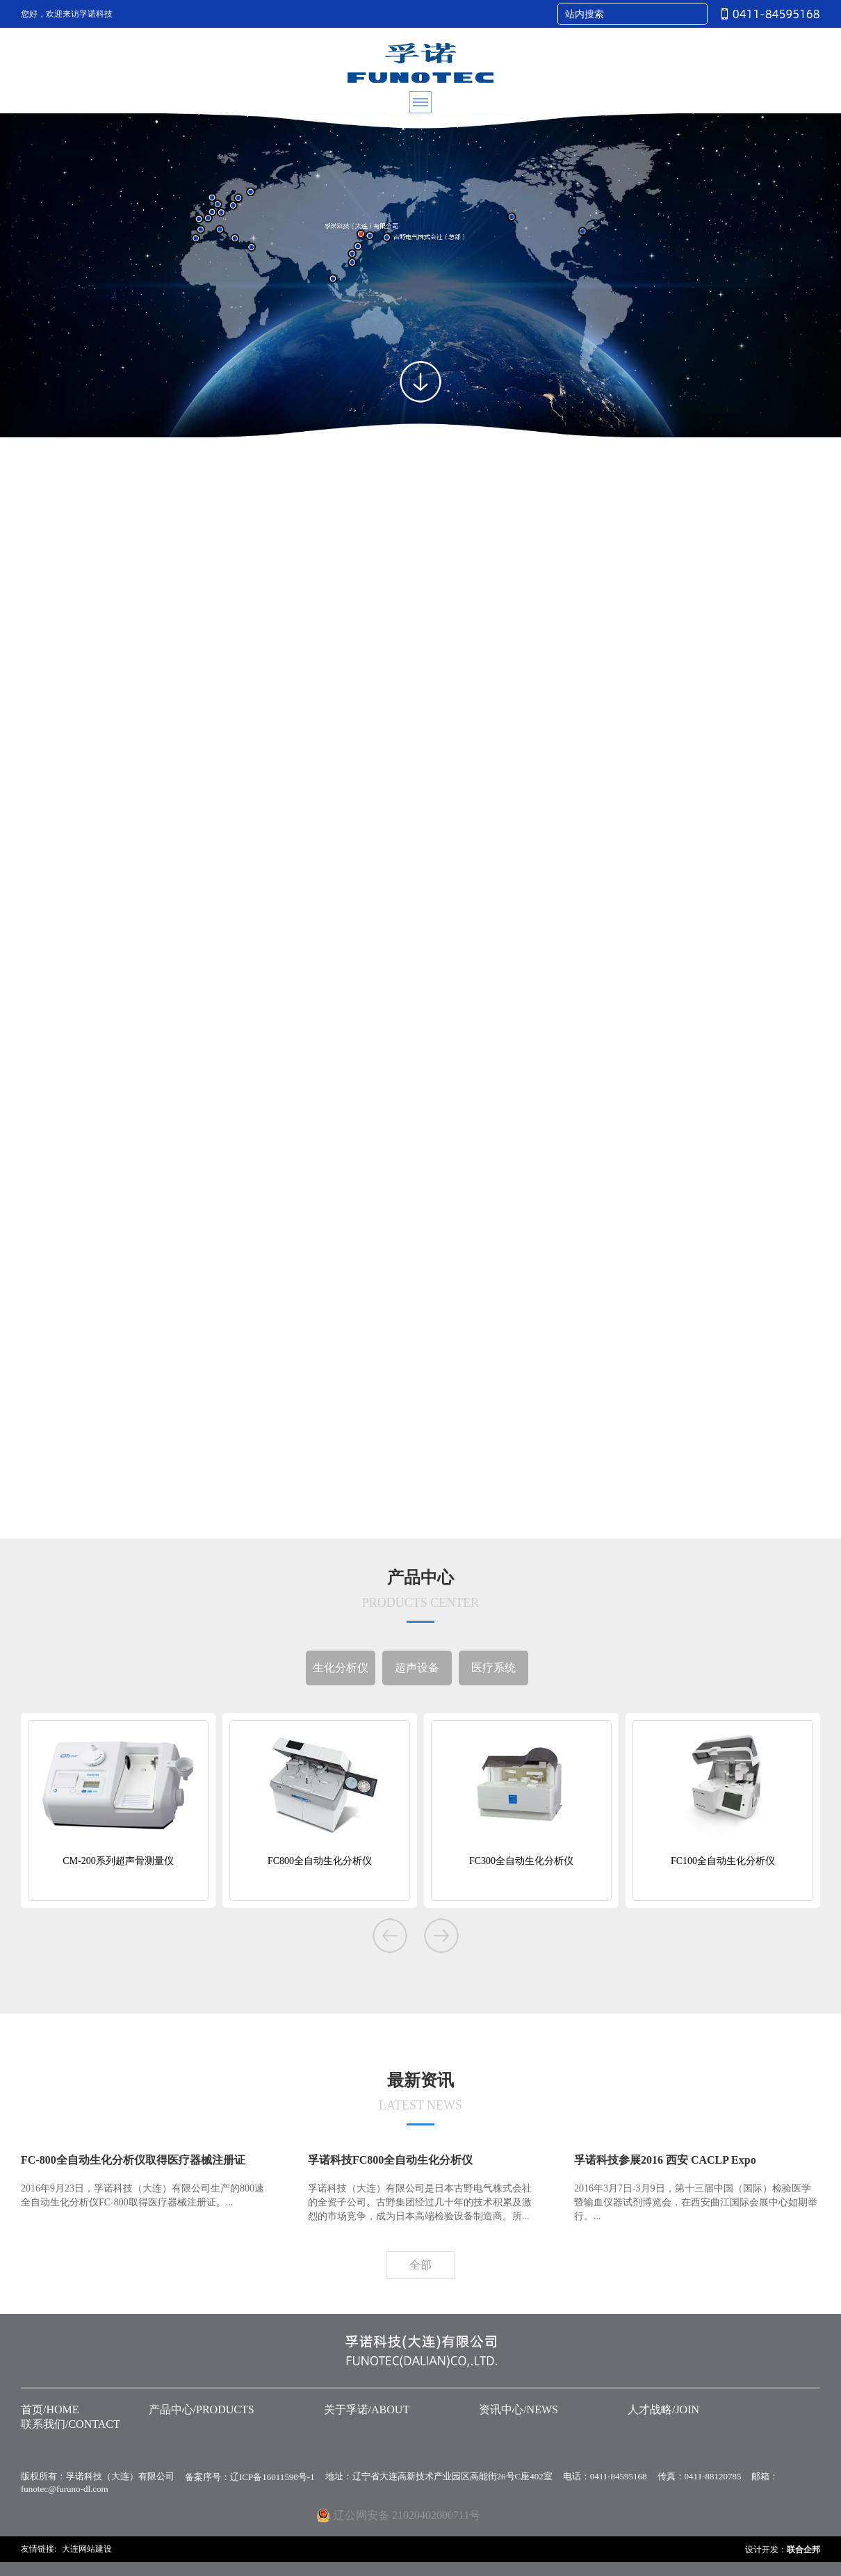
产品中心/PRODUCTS (201, 2409)
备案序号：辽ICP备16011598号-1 (250, 2477)
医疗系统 (493, 1668)
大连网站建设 (87, 2549)
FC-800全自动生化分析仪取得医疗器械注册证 (133, 2160)
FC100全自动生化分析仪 (723, 1861)
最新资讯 (420, 2098)
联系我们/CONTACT (70, 2424)
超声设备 (417, 1668)
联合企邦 (803, 2549)
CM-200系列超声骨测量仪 (118, 1861)
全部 (420, 2265)
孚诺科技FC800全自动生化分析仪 (390, 2160)
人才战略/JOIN (663, 2409)
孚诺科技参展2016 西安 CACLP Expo (665, 2160)
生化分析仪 (340, 1668)
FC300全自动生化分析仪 (521, 1861)
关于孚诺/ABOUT (367, 2409)
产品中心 (420, 1596)
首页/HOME (50, 2409)
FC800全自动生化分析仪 (320, 1861)
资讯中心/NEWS (518, 2409)
